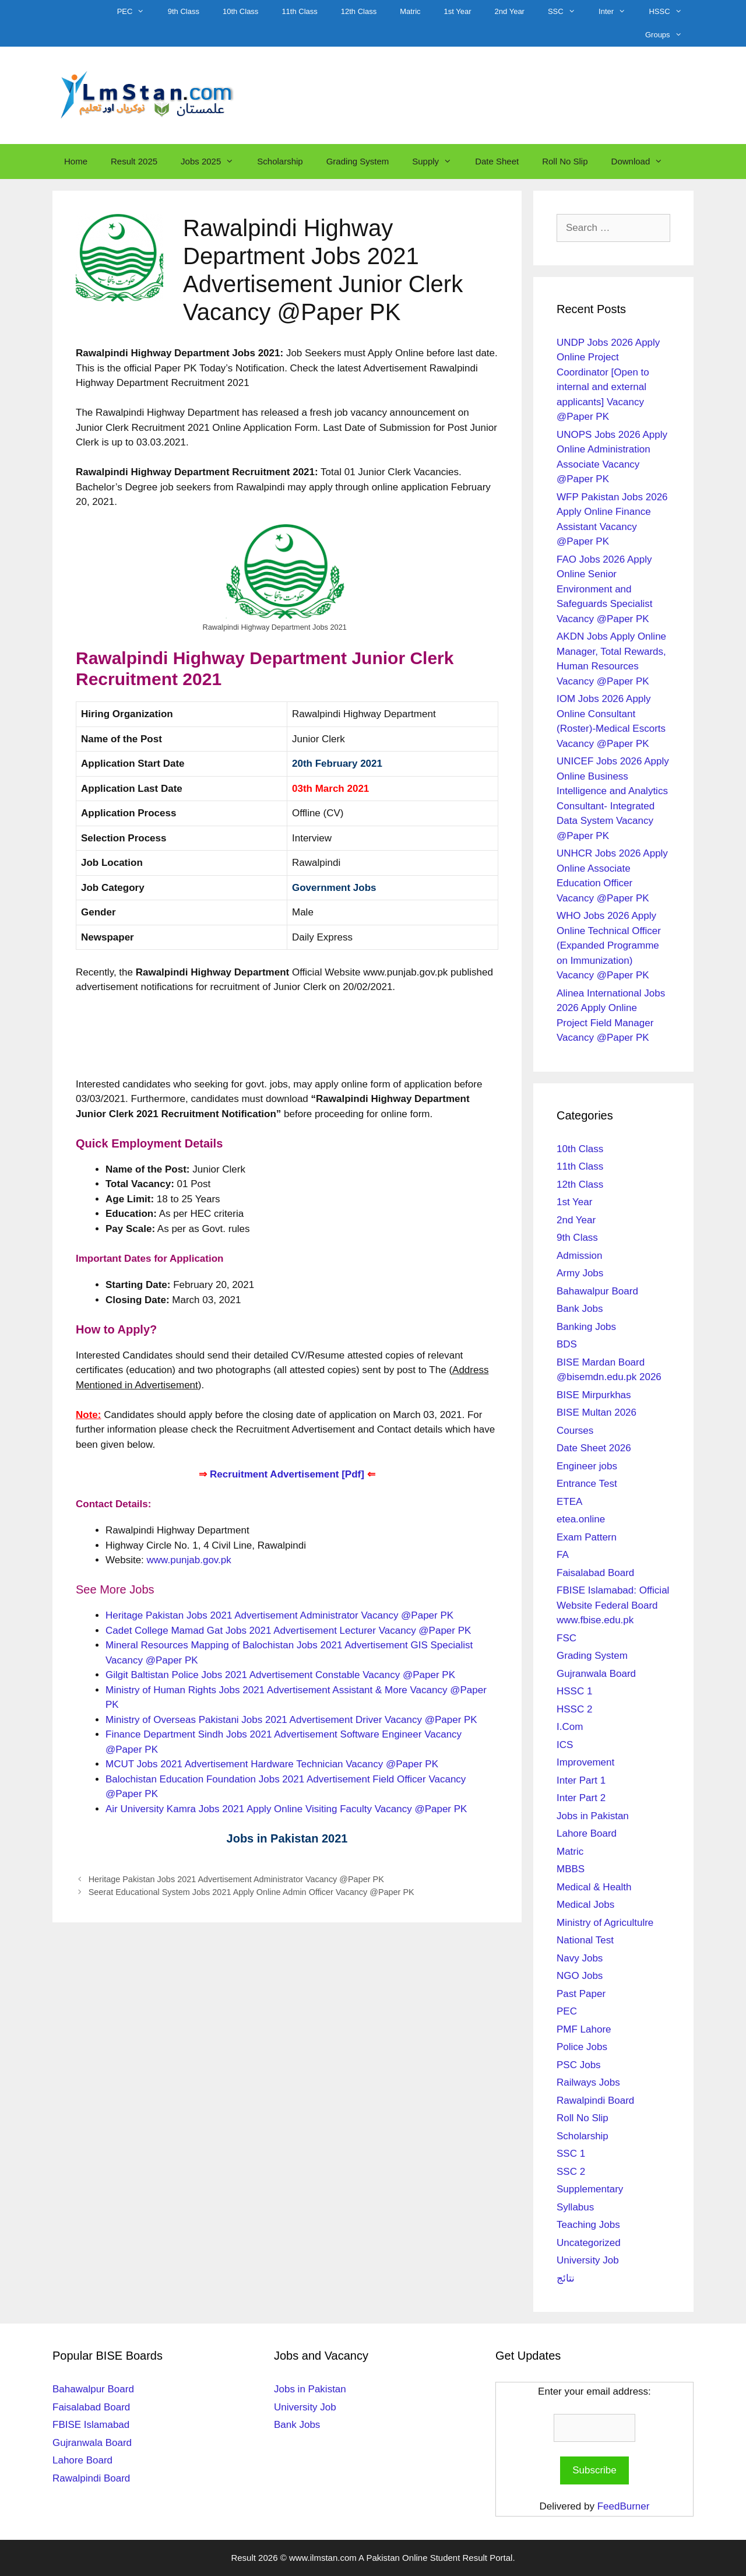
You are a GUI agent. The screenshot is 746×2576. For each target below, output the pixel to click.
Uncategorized (589, 2242)
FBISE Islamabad (90, 2424)
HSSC (671, 11)
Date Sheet (497, 161)
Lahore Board (587, 1833)
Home (75, 161)
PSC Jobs (579, 2064)
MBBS (571, 1869)
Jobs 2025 (213, 161)
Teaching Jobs (588, 2224)
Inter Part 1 (581, 1780)
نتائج (566, 2278)
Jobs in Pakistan (593, 1816)
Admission (579, 1255)
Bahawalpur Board (597, 1291)
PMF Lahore (584, 2029)
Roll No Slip (564, 161)
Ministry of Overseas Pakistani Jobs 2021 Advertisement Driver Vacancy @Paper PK (291, 1719)
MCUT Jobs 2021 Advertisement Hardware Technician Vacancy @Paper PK (271, 1764)
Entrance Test (587, 1483)
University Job (588, 2260)
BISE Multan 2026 (596, 1412)
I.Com (570, 1726)
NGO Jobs (580, 1975)
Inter (618, 11)
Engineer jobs (587, 1466)
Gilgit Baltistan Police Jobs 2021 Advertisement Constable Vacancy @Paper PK (280, 1674)
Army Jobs (580, 1273)
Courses (575, 1430)
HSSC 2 (574, 1709)
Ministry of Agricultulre (605, 1922)
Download (643, 161)
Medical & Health (594, 1887)
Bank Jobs (580, 1308)
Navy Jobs (580, 1958)
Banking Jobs (586, 1326)
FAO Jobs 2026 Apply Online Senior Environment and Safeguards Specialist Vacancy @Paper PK (604, 589)
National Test (585, 1940)
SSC (567, 11)
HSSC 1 (574, 1691)
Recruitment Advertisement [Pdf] (287, 1474)
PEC (136, 11)
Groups (669, 35)
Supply (437, 161)
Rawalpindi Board (595, 2100)
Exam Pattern (587, 1537)
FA (563, 1554)
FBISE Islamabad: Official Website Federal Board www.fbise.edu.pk (613, 1605)
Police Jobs (582, 2046)
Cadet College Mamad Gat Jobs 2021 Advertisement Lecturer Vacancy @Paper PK (288, 1630)
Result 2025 (134, 161)
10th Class (240, 11)
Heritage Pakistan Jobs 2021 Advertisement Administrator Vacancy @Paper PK (279, 1615)
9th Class (183, 11)
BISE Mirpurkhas (594, 1395)
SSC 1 (571, 2153)
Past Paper (581, 1993)
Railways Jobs (588, 2082)
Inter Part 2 (581, 1797)
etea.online (581, 1519)
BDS (567, 1344)
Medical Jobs (585, 1904)
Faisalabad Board (595, 1572)
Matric (410, 11)
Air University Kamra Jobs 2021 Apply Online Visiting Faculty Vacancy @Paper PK (286, 1809)
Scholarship (279, 161)
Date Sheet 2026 (594, 1448)
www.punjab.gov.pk (189, 1560)
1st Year (457, 11)
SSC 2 (571, 2171)
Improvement (585, 1762)
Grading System (357, 161)
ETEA (569, 1501)
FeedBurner (623, 2506)
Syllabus (575, 2207)
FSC (566, 1638)
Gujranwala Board (596, 1673)
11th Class (299, 11)
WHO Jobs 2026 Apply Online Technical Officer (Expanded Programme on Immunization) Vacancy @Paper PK (609, 945)
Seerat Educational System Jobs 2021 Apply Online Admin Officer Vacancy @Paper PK (251, 1892)
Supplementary (590, 2189)
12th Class (358, 11)
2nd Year (510, 11)
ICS (565, 1744)
